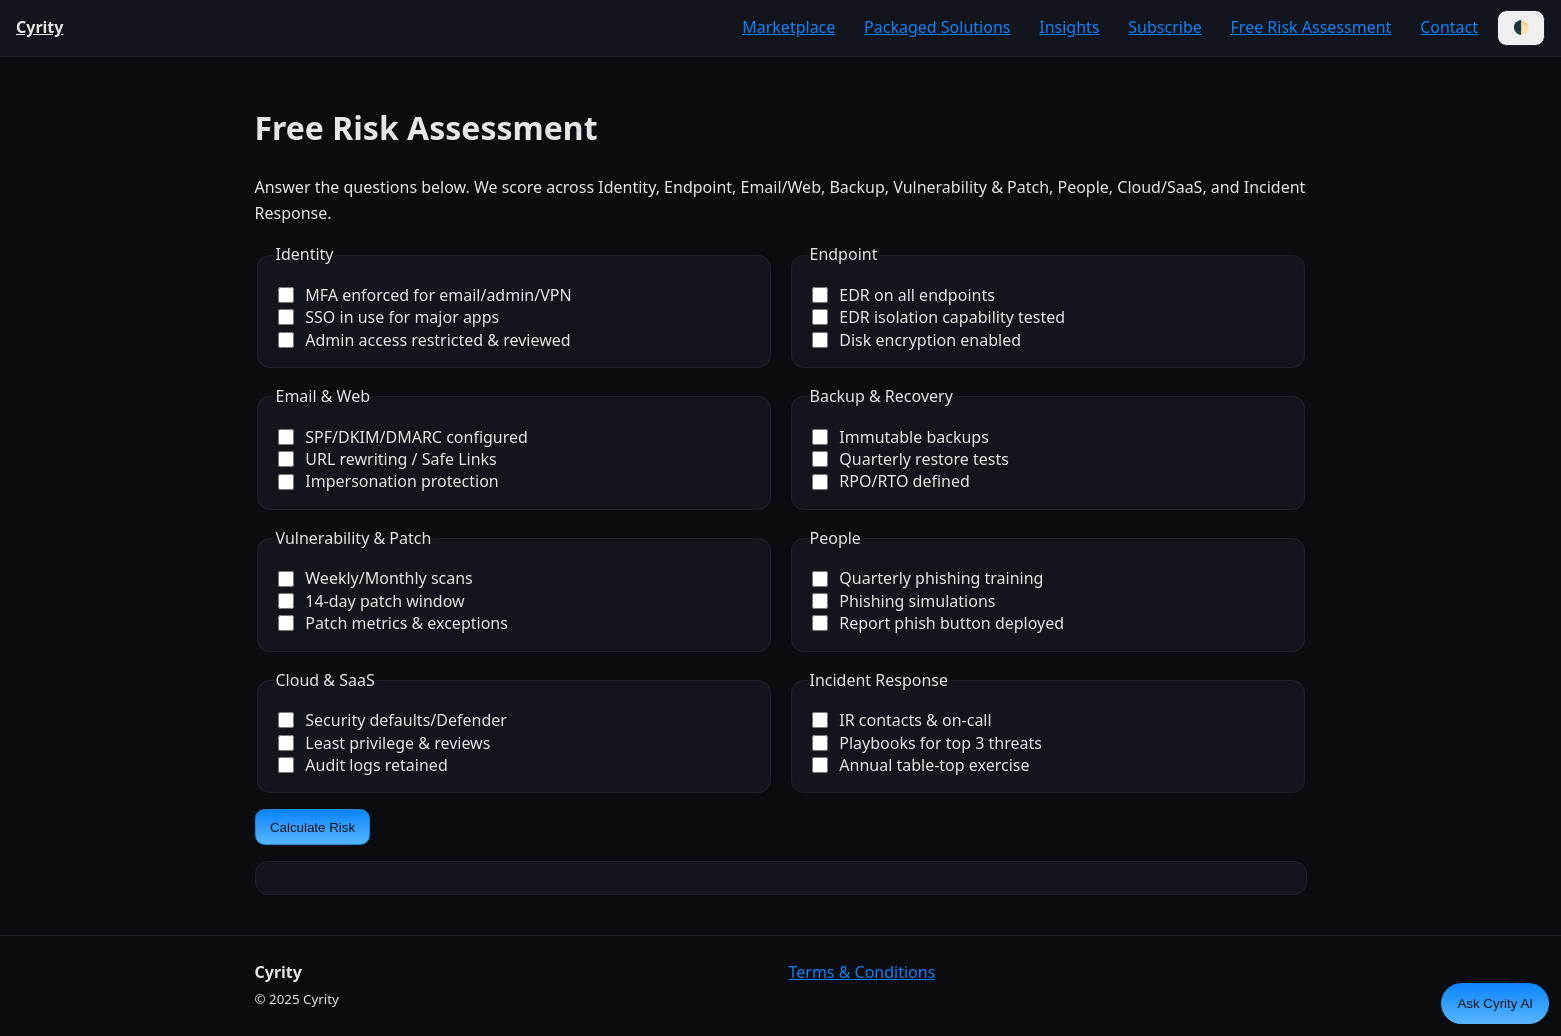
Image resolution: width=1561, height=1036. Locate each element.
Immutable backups (900, 437)
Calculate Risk (312, 827)
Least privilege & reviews (384, 743)
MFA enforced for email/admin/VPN (425, 295)
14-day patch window (371, 601)
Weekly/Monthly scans (375, 578)
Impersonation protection (388, 481)
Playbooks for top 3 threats (927, 743)
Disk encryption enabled (917, 340)
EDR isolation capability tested (939, 317)
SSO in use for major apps (389, 317)
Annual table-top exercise (921, 765)
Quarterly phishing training (928, 578)
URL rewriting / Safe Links (387, 459)
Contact (1449, 27)
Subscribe (1164, 27)
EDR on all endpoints (903, 295)
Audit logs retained (363, 765)
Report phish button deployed (938, 623)
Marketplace (788, 27)
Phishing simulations (904, 601)
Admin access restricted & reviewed (424, 340)
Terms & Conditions (862, 972)
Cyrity (39, 27)
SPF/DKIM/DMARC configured (403, 437)
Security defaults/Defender (392, 720)
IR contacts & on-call (902, 720)
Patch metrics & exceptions (393, 623)
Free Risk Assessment (1311, 27)
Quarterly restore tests (910, 459)
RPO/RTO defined (891, 481)
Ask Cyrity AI (1495, 1003)
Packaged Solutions (937, 27)
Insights (1069, 27)
